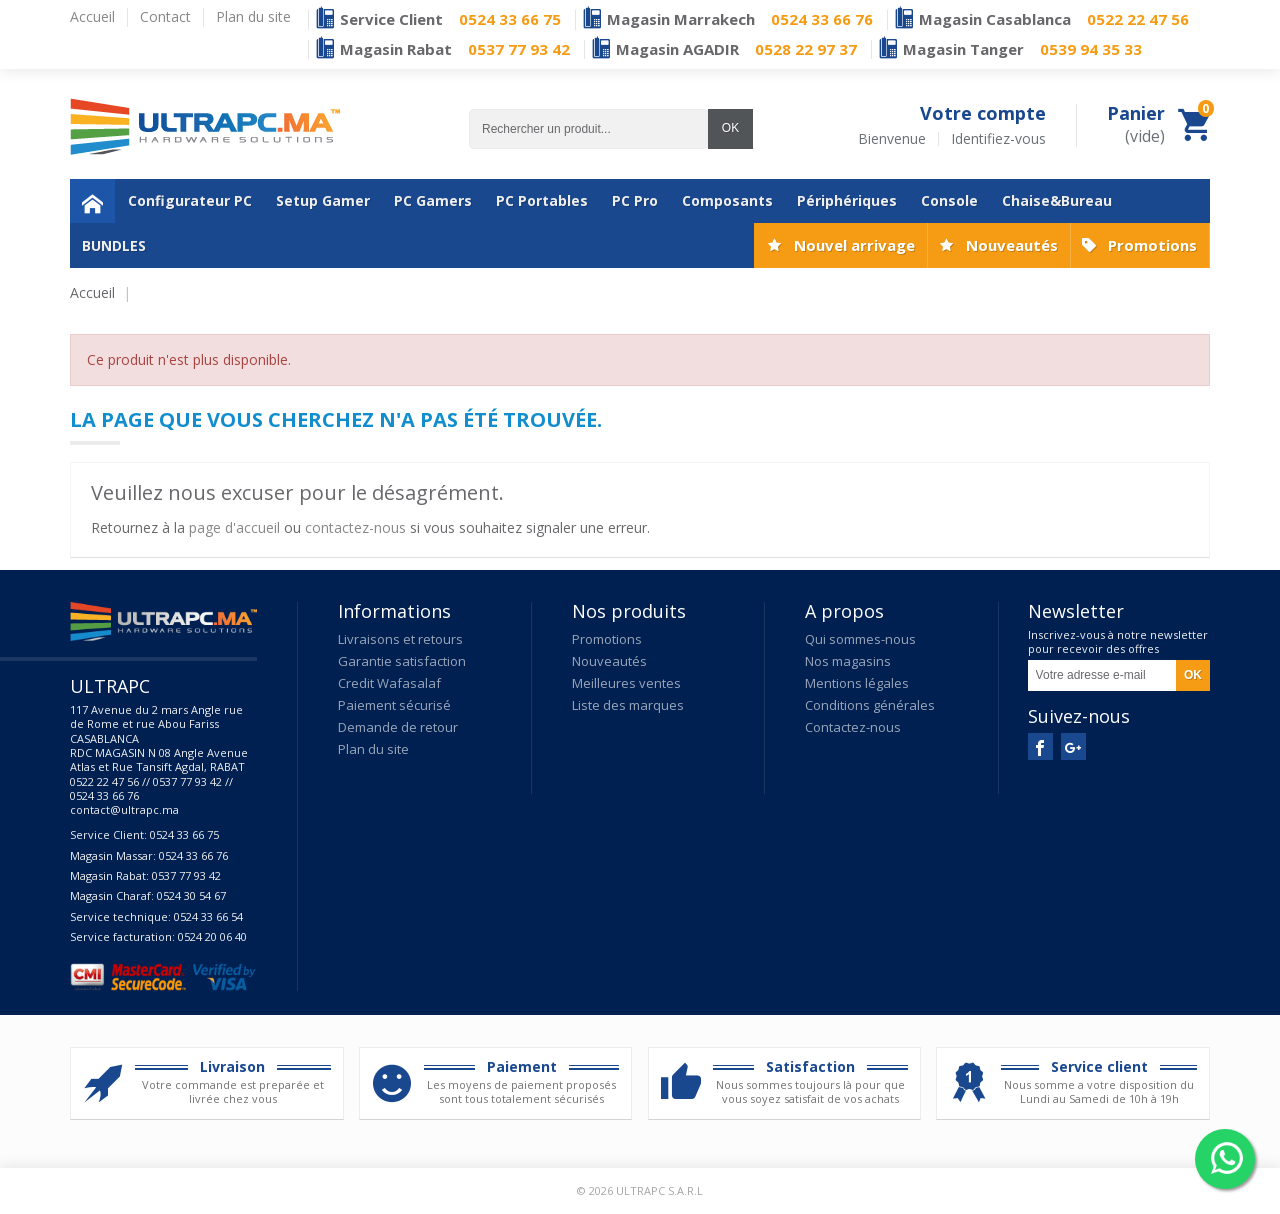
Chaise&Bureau (1057, 200)
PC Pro (635, 200)
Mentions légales (857, 683)
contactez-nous (355, 527)
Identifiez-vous (998, 139)
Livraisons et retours (400, 639)
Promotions (1152, 245)
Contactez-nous (853, 727)
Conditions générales (870, 705)
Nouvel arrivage (854, 245)
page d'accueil (234, 527)
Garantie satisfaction (402, 661)
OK (730, 128)
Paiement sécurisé (394, 705)
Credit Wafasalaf (389, 683)
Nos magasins (848, 661)
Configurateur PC (190, 200)
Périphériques (847, 200)
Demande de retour (398, 727)
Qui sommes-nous (860, 639)
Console (949, 200)
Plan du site (373, 749)
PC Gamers (433, 200)
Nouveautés (1012, 245)
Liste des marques (628, 705)
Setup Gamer (323, 200)
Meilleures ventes (626, 683)
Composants (727, 200)
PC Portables (542, 200)
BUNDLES (114, 245)
